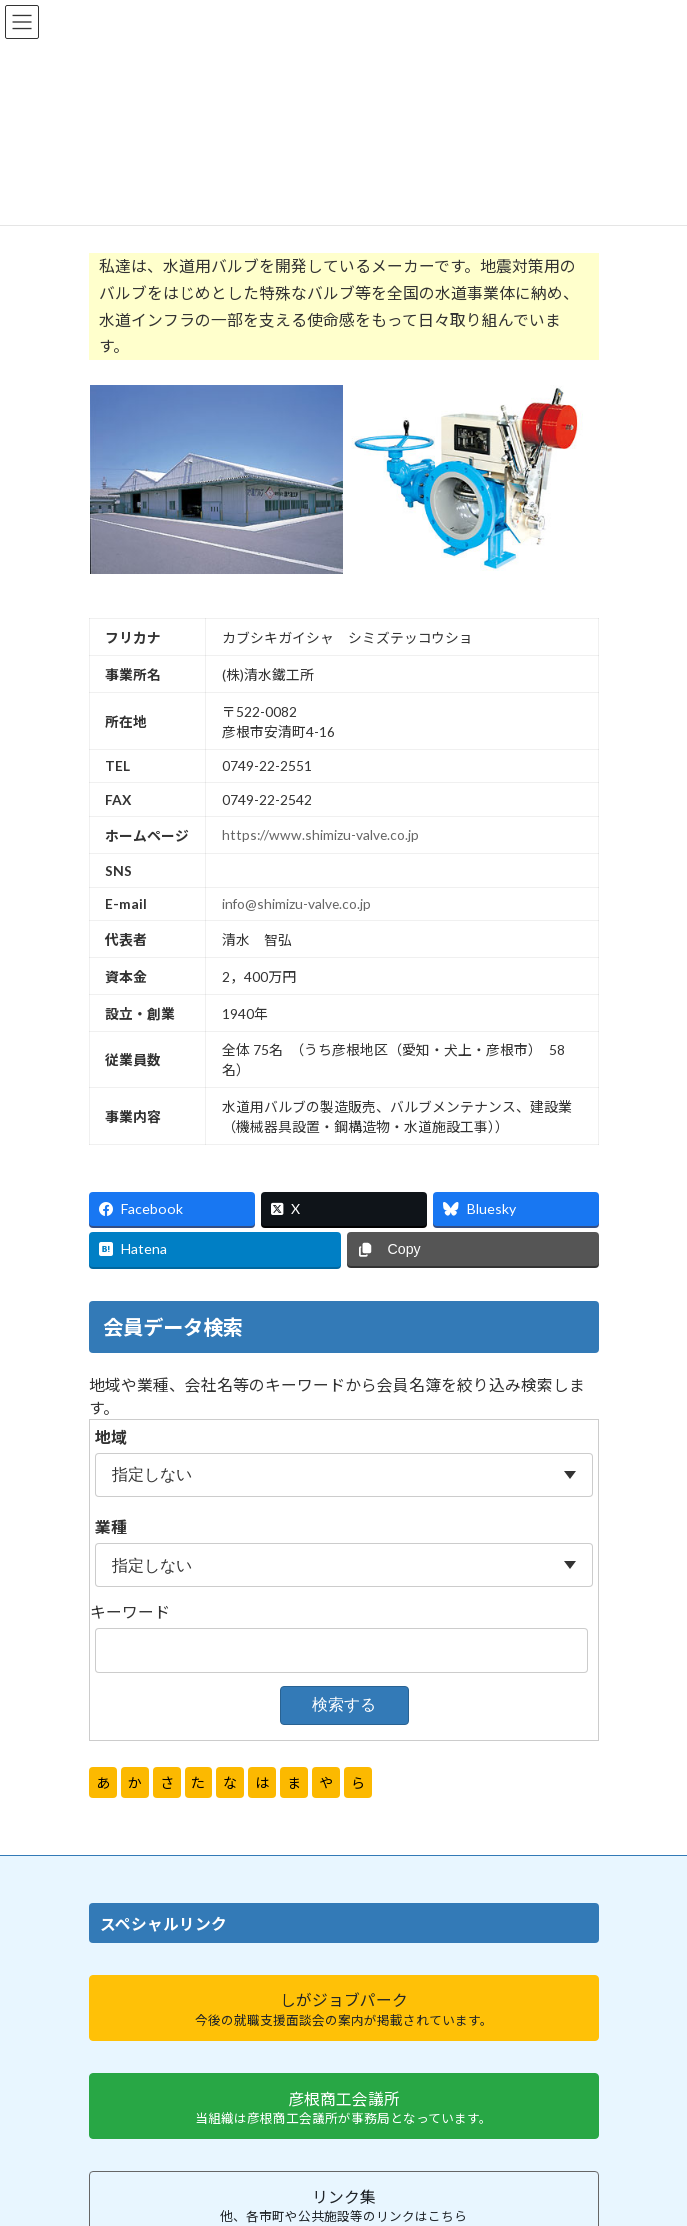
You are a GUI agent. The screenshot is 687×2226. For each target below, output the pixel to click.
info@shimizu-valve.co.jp (296, 903)
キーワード (130, 1611)
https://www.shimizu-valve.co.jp (320, 834)
